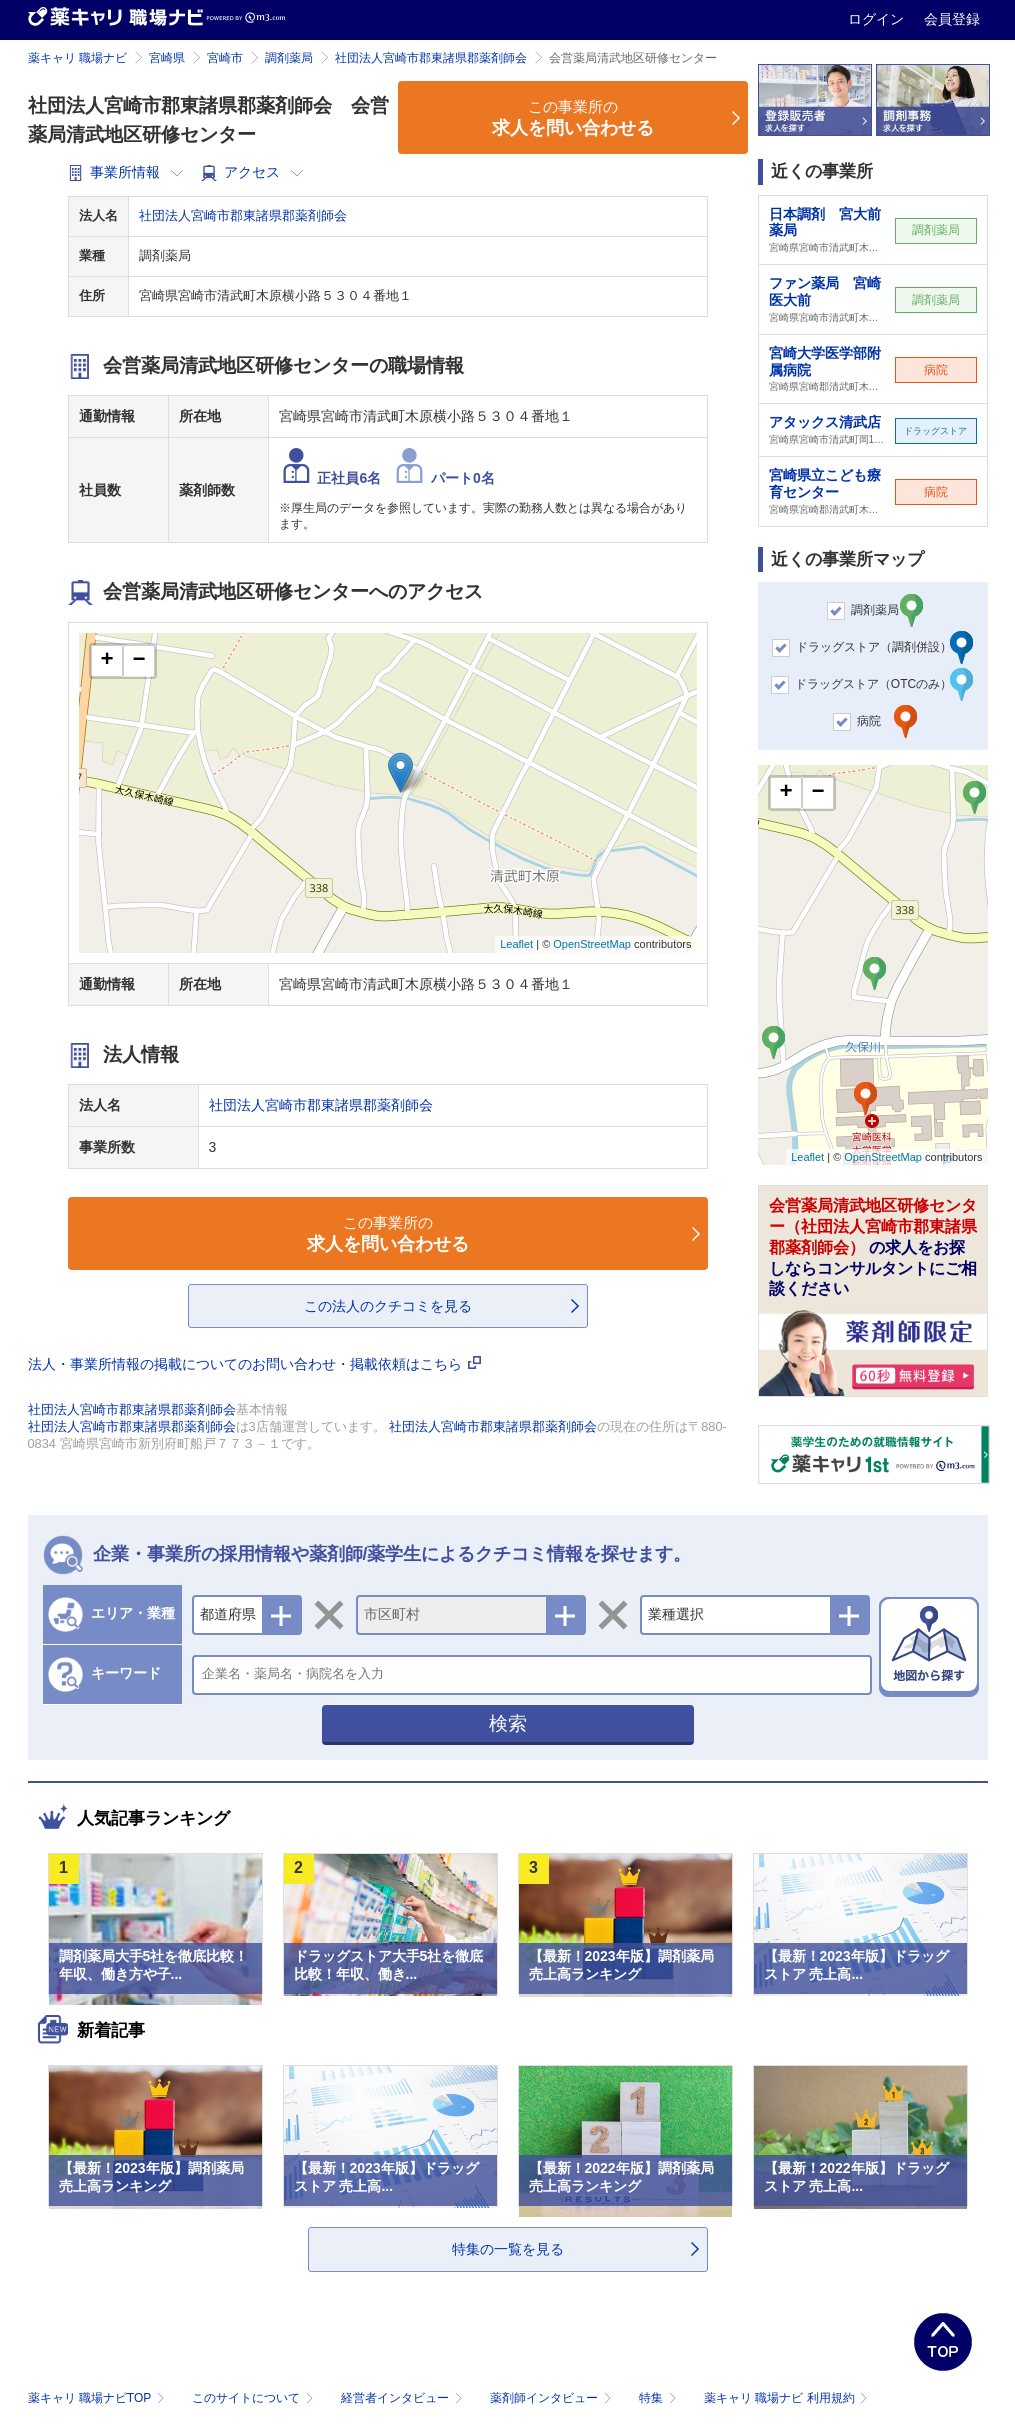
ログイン (878, 19)
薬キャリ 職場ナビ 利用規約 (786, 2398)
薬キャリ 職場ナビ (77, 58)
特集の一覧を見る (508, 2249)
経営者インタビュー (403, 2398)
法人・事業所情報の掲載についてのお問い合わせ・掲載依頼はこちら (255, 1364)
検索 (508, 1723)
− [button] (138, 661)
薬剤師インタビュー (552, 2398)
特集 (659, 2398)
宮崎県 (167, 58)
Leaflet (516, 944)
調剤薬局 (289, 58)
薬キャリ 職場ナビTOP (98, 2398)
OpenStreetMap (592, 944)
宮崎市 (225, 58)
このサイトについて (254, 2398)
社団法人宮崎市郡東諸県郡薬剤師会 (431, 58)
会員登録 (952, 19)
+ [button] (106, 661)
